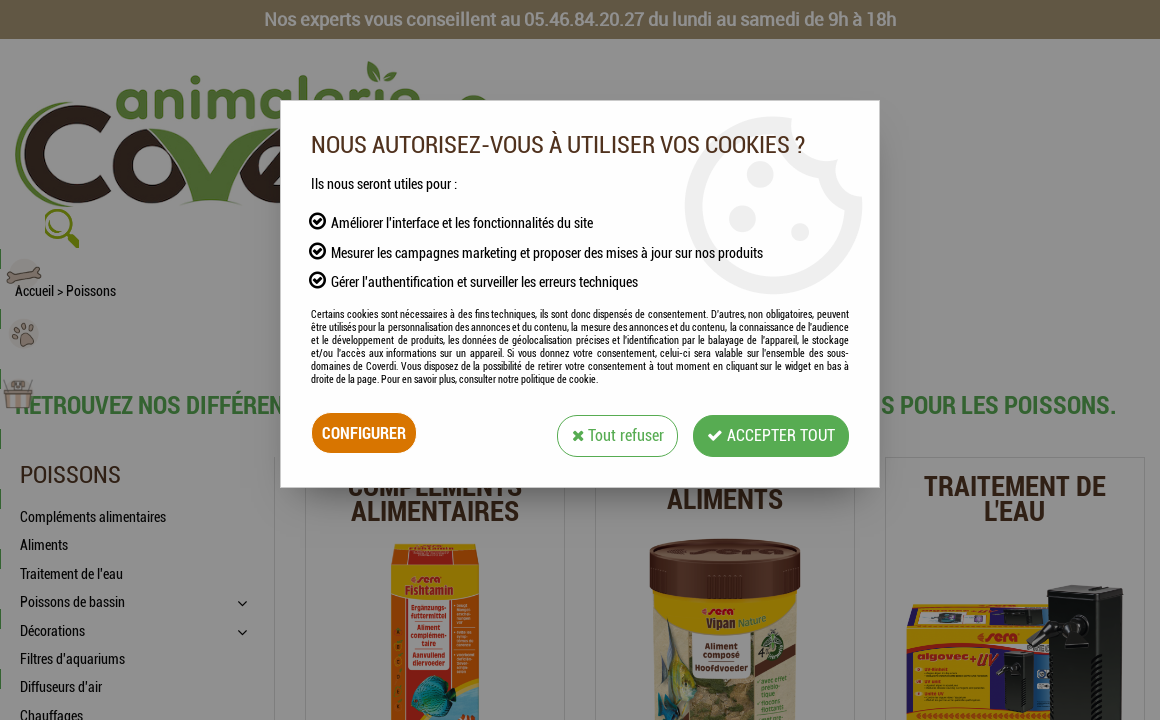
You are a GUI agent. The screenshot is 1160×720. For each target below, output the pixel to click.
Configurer (364, 432)
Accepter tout (769, 432)
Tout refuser (611, 432)
